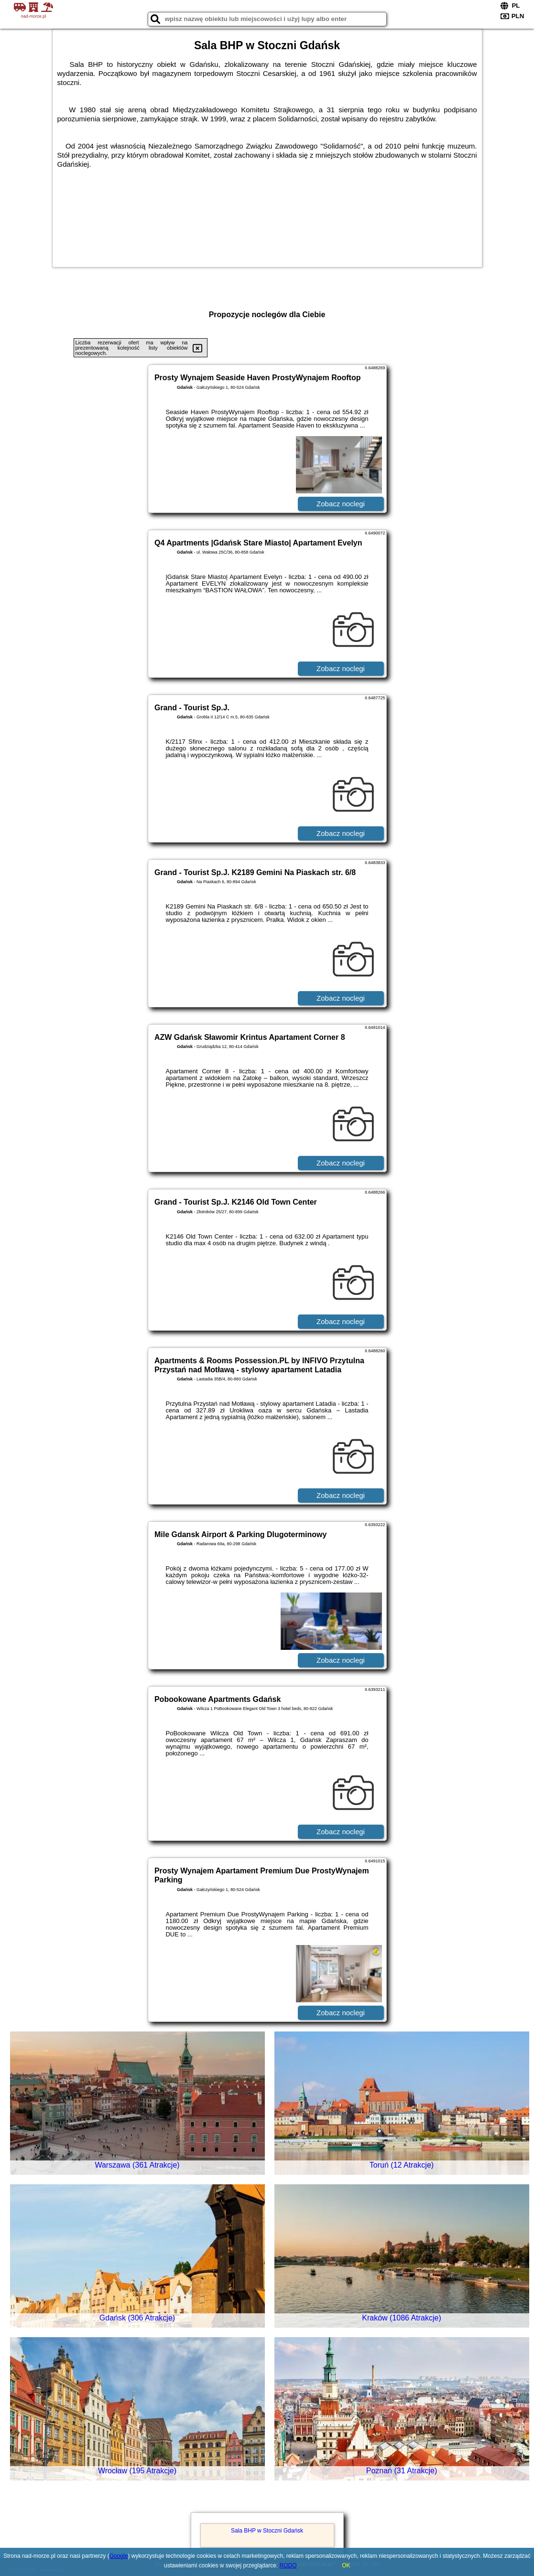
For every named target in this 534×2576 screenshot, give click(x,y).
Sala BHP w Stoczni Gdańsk (267, 2530)
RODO (288, 2565)
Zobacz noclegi (340, 504)
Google (118, 2556)
